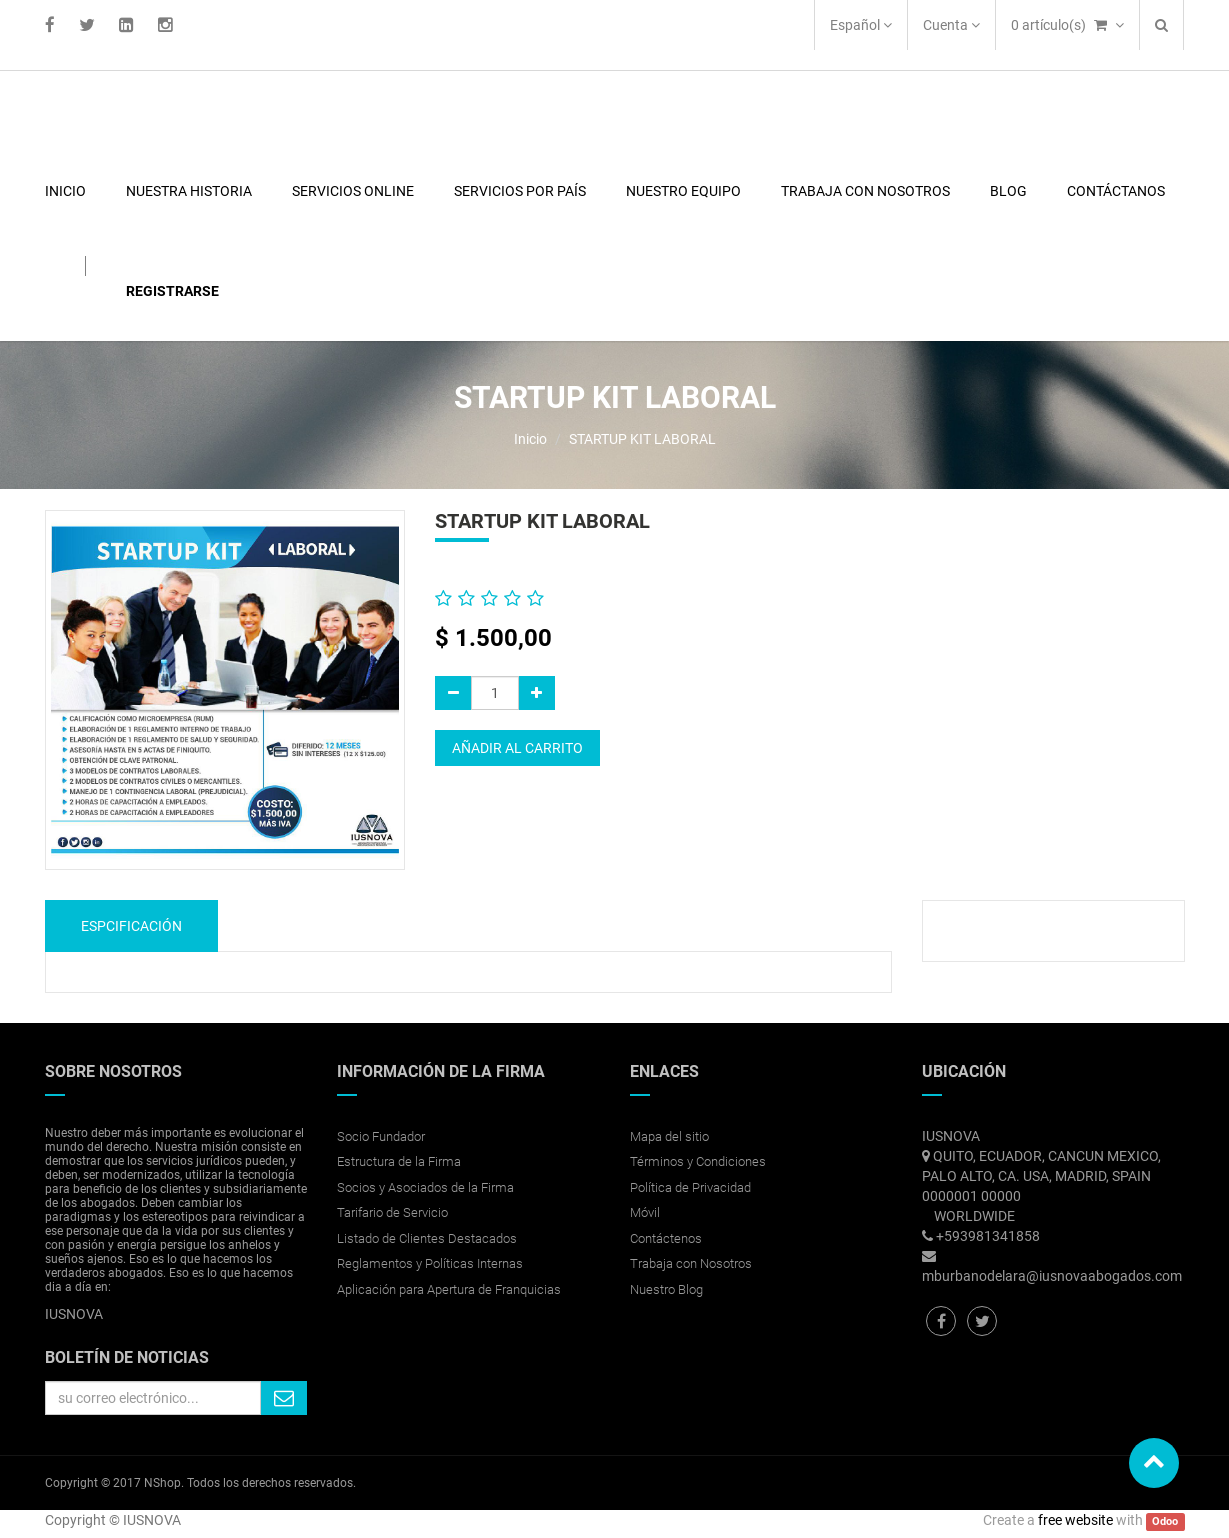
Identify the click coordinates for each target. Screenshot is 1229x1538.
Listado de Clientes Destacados (427, 1238)
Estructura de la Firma (399, 1161)
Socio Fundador (381, 1136)
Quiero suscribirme (284, 1398)
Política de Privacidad (690, 1187)
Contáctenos (666, 1238)
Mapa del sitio (669, 1136)
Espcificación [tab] (131, 926)
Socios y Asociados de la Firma (425, 1187)
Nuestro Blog (666, 1289)
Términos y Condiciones (698, 1161)
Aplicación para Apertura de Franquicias (449, 1289)
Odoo (1165, 1521)
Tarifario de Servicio (392, 1212)
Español (861, 25)
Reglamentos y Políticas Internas (430, 1263)
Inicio (530, 439)
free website (1075, 1520)
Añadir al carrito (517, 748)
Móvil (645, 1212)
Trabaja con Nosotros (691, 1263)
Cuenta (951, 25)
